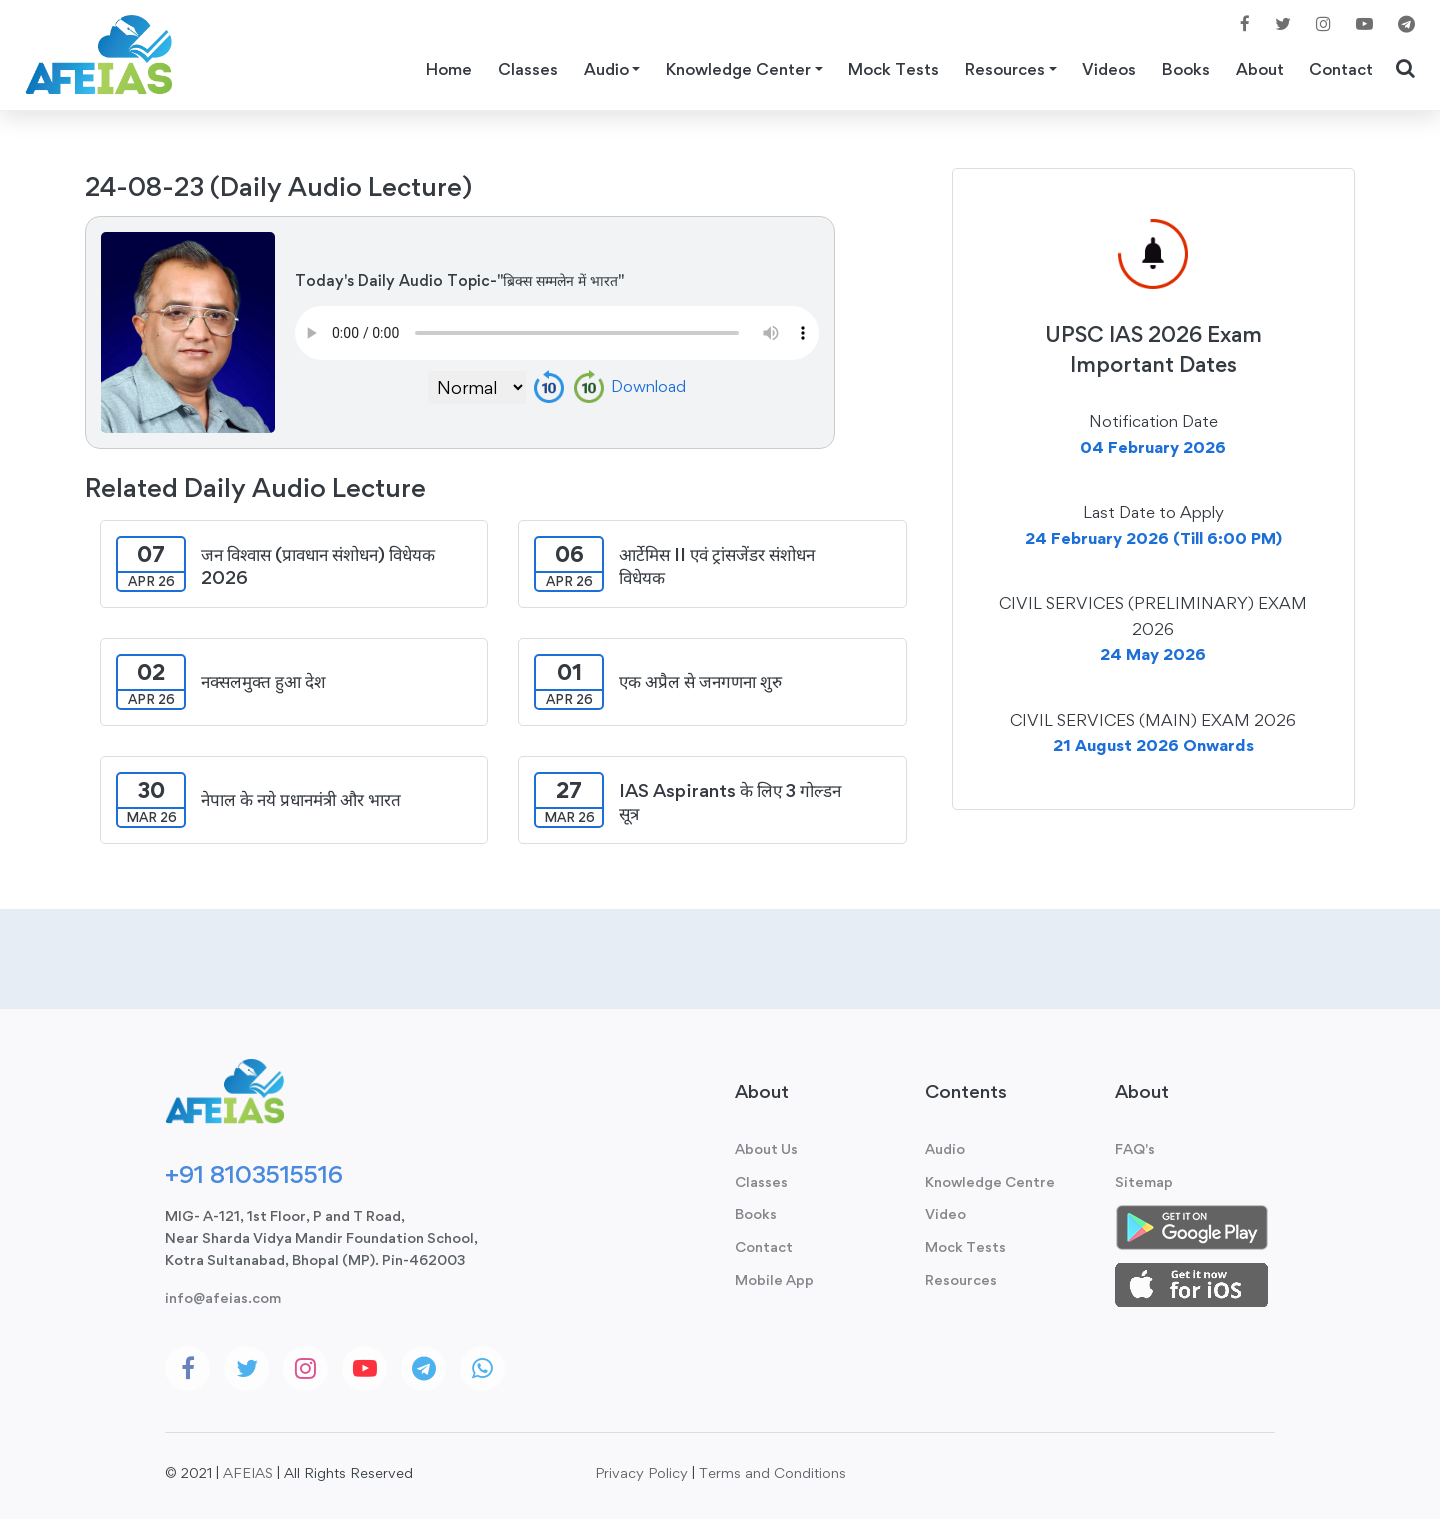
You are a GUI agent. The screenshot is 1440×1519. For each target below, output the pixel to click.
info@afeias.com (223, 1297)
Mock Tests (893, 69)
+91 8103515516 (254, 1174)
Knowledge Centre (990, 1181)
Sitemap (1144, 1181)
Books (1186, 69)
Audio (945, 1148)
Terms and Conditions (772, 1472)
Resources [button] (1005, 69)
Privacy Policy (641, 1472)
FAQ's (1135, 1148)
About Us (766, 1148)
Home (449, 69)
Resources (961, 1279)
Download (648, 386)
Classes (528, 69)
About (1260, 69)
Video (945, 1213)
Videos (1109, 69)
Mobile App (774, 1279)
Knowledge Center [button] (738, 69)
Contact (1341, 69)
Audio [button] (606, 69)
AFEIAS (248, 1472)
